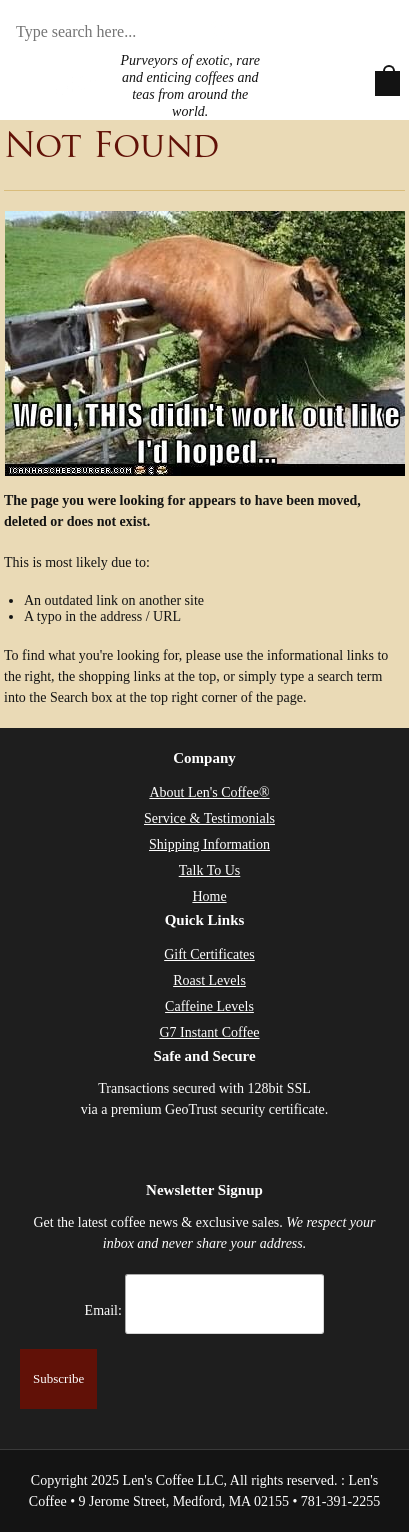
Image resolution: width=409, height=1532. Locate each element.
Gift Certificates (209, 954)
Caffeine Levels (209, 1006)
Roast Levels (209, 980)
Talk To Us (210, 870)
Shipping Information (209, 844)
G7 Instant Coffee (209, 1032)
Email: (103, 1310)
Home (209, 896)
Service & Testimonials (209, 818)
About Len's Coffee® (209, 792)
